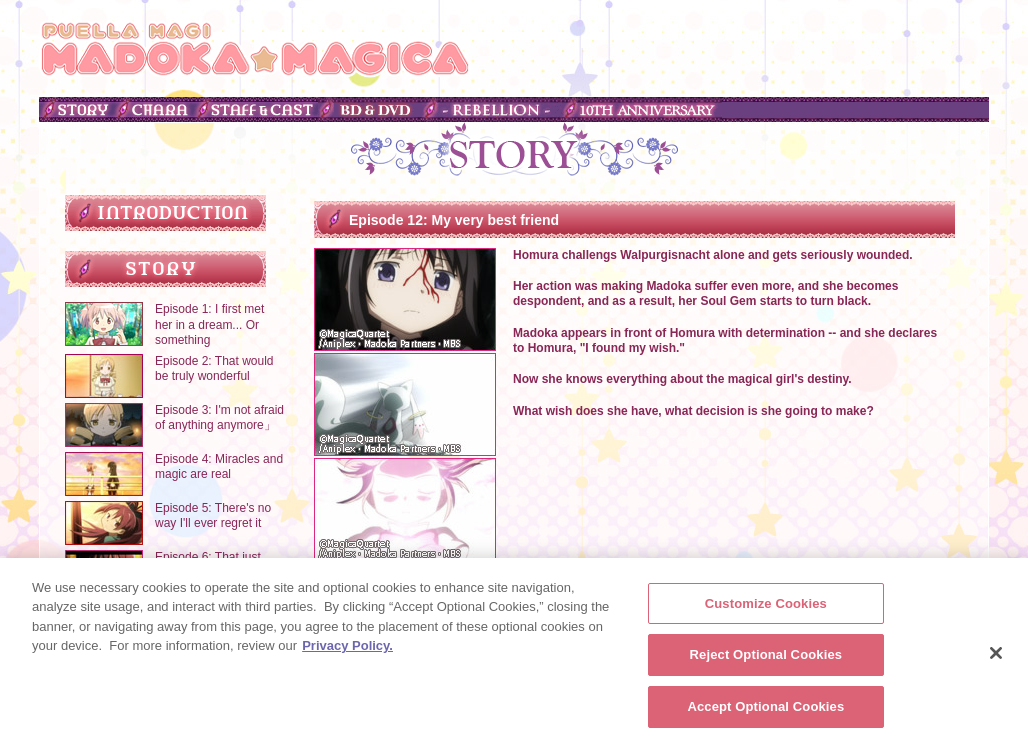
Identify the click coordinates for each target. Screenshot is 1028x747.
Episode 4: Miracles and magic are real (219, 467)
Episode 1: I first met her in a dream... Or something (209, 324)
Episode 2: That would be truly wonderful (214, 369)
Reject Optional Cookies (766, 660)
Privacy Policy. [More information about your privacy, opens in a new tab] (347, 651)
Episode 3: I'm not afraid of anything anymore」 (219, 418)
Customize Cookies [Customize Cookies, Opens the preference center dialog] (766, 608)
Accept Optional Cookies (765, 712)
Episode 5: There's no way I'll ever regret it (213, 516)
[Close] (996, 658)
